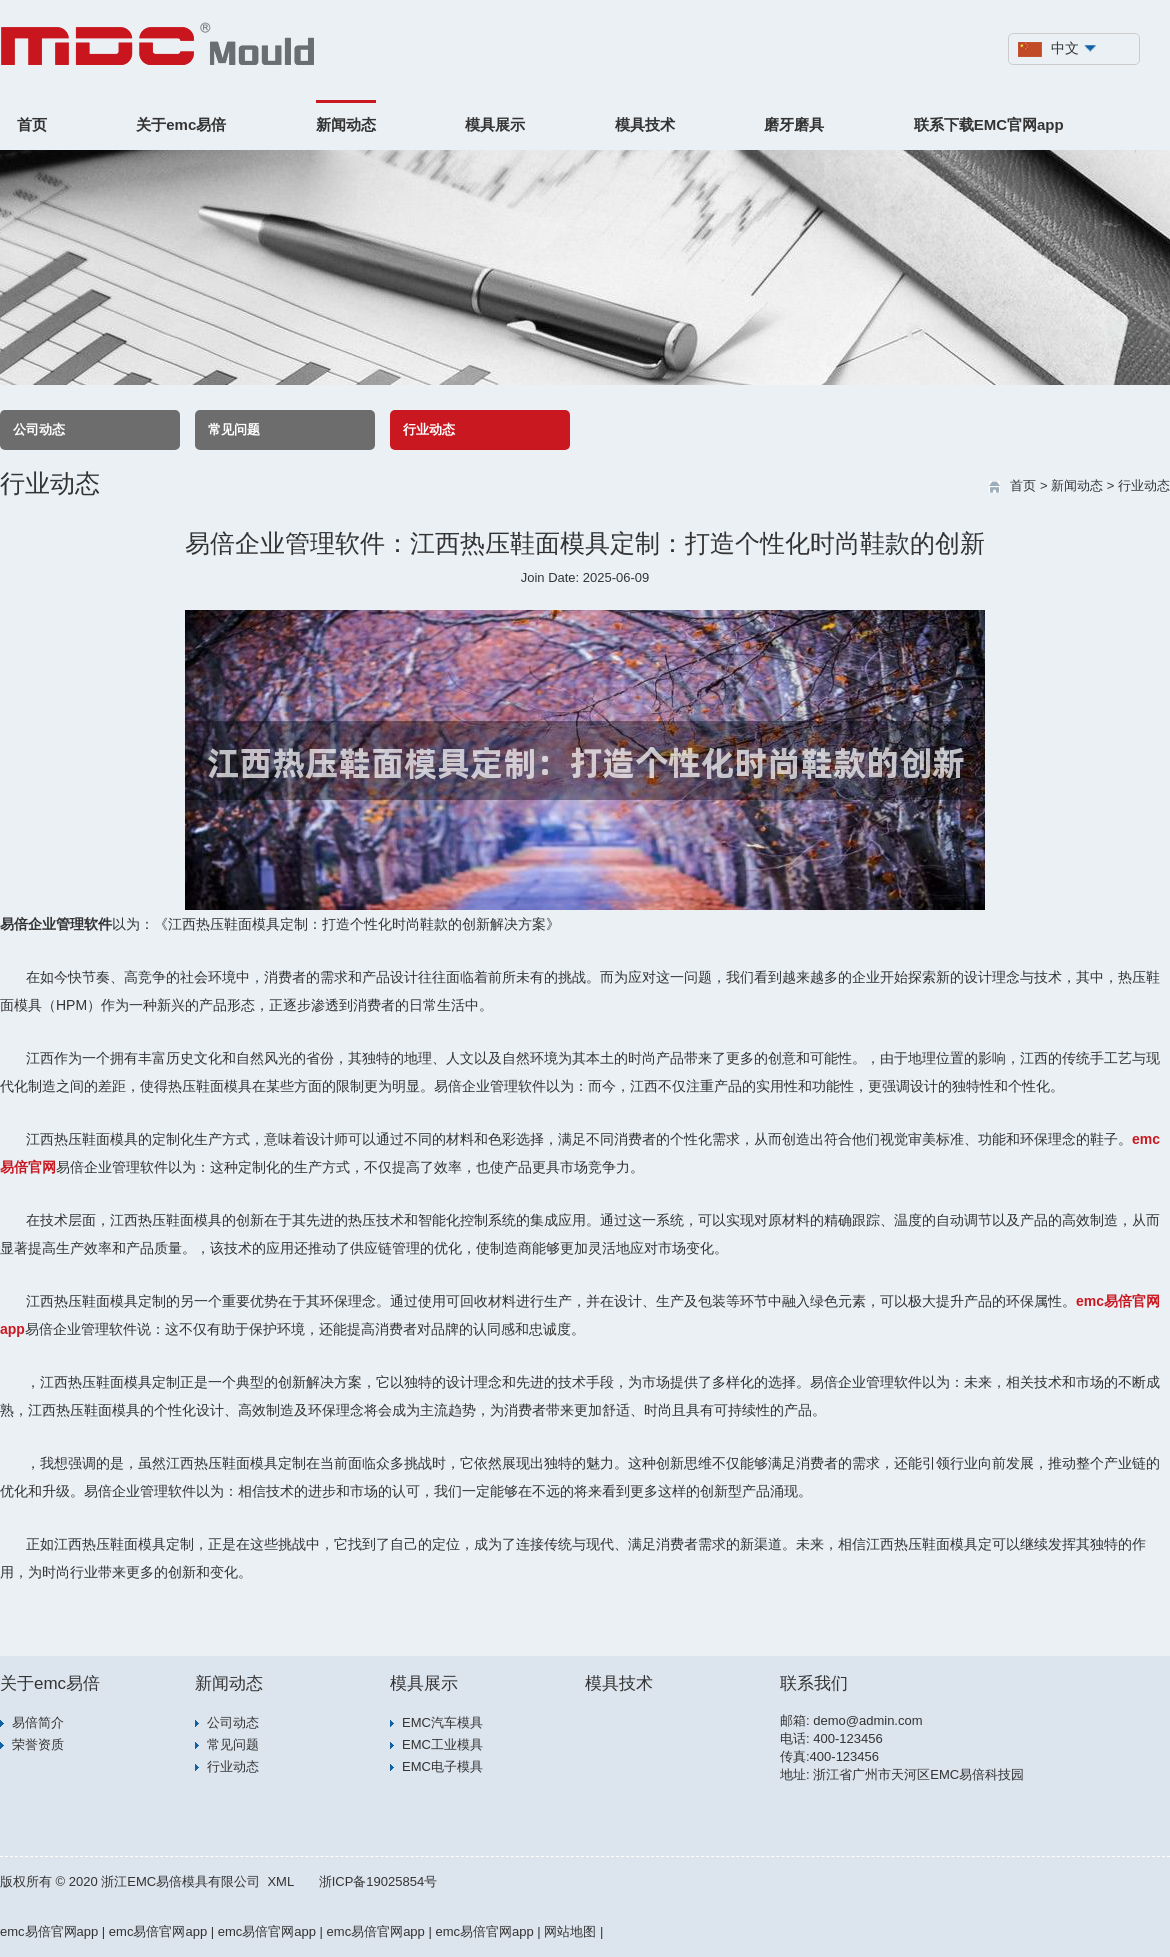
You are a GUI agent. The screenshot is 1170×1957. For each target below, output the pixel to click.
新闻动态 (346, 124)
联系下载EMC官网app (989, 124)
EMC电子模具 (442, 1766)
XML (280, 1881)
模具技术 (645, 124)
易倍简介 (38, 1722)
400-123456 (847, 1738)
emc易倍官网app (49, 1931)
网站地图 (570, 1931)
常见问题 (234, 429)
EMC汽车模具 (442, 1722)
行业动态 (429, 429)
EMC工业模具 (442, 1744)
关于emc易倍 (181, 124)
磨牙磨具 (794, 124)
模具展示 (495, 124)
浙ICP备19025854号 (378, 1881)
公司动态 (39, 429)
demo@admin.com (867, 1720)
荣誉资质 (38, 1744)
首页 (32, 124)
